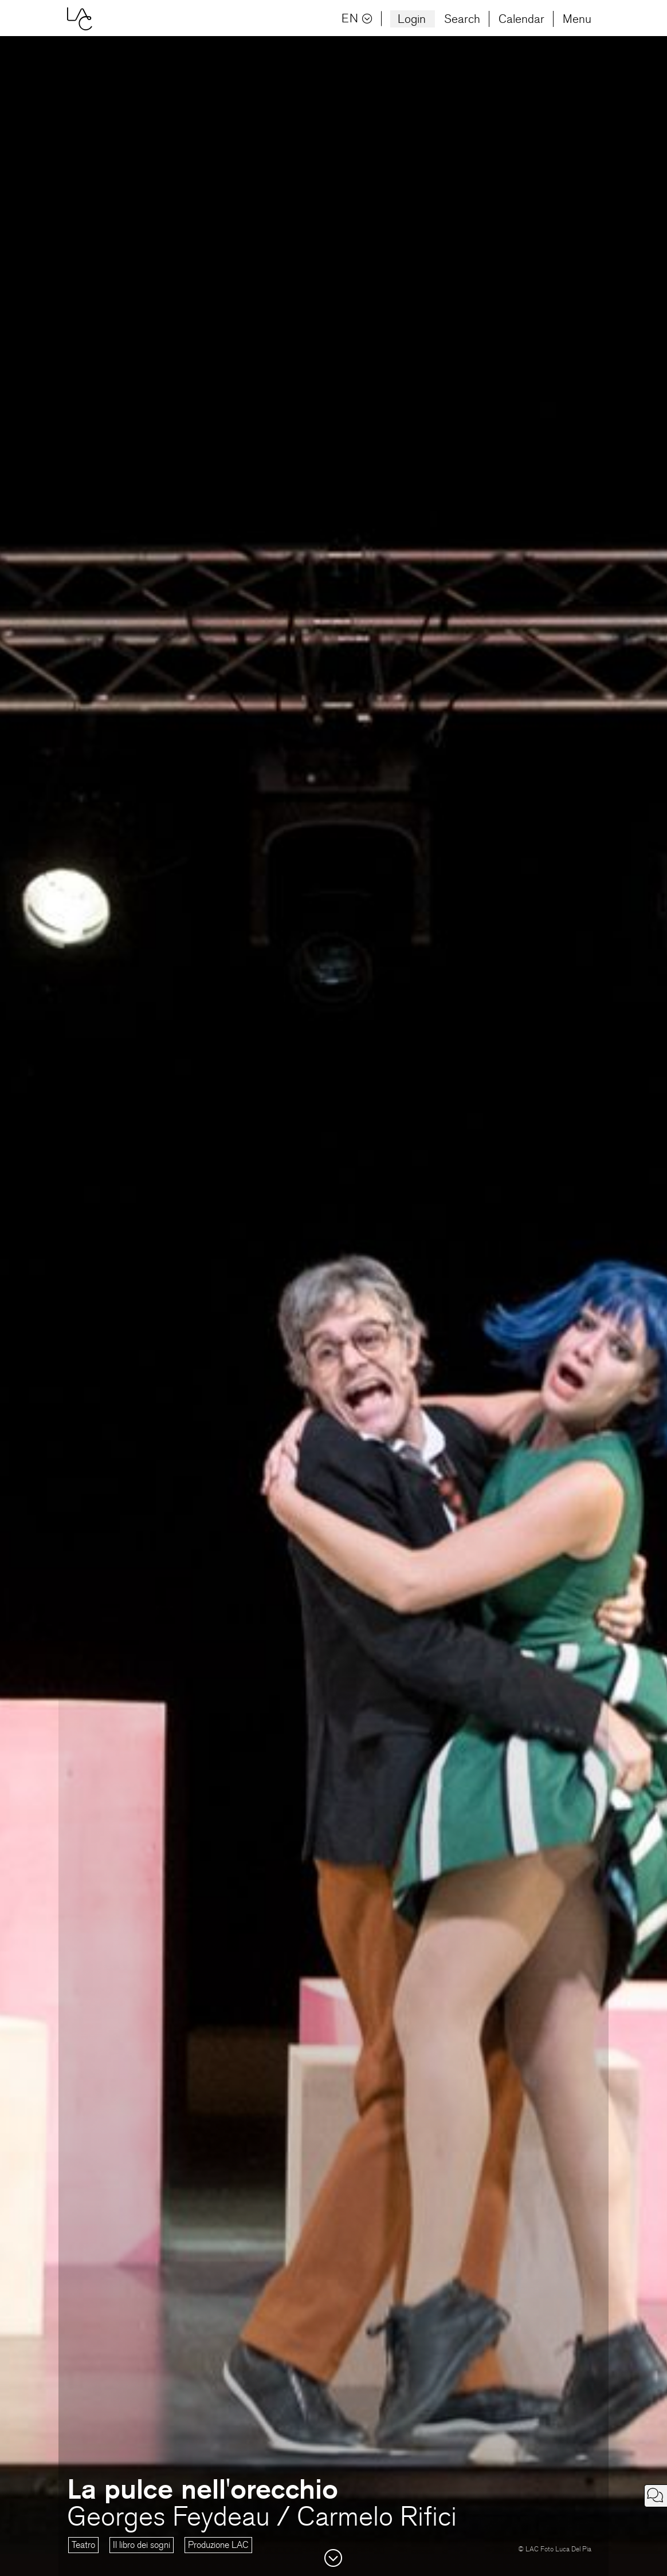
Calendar (521, 19)
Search (462, 19)
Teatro (83, 2545)
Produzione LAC (218, 2545)
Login (412, 19)
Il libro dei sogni (141, 2545)
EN (357, 18)
